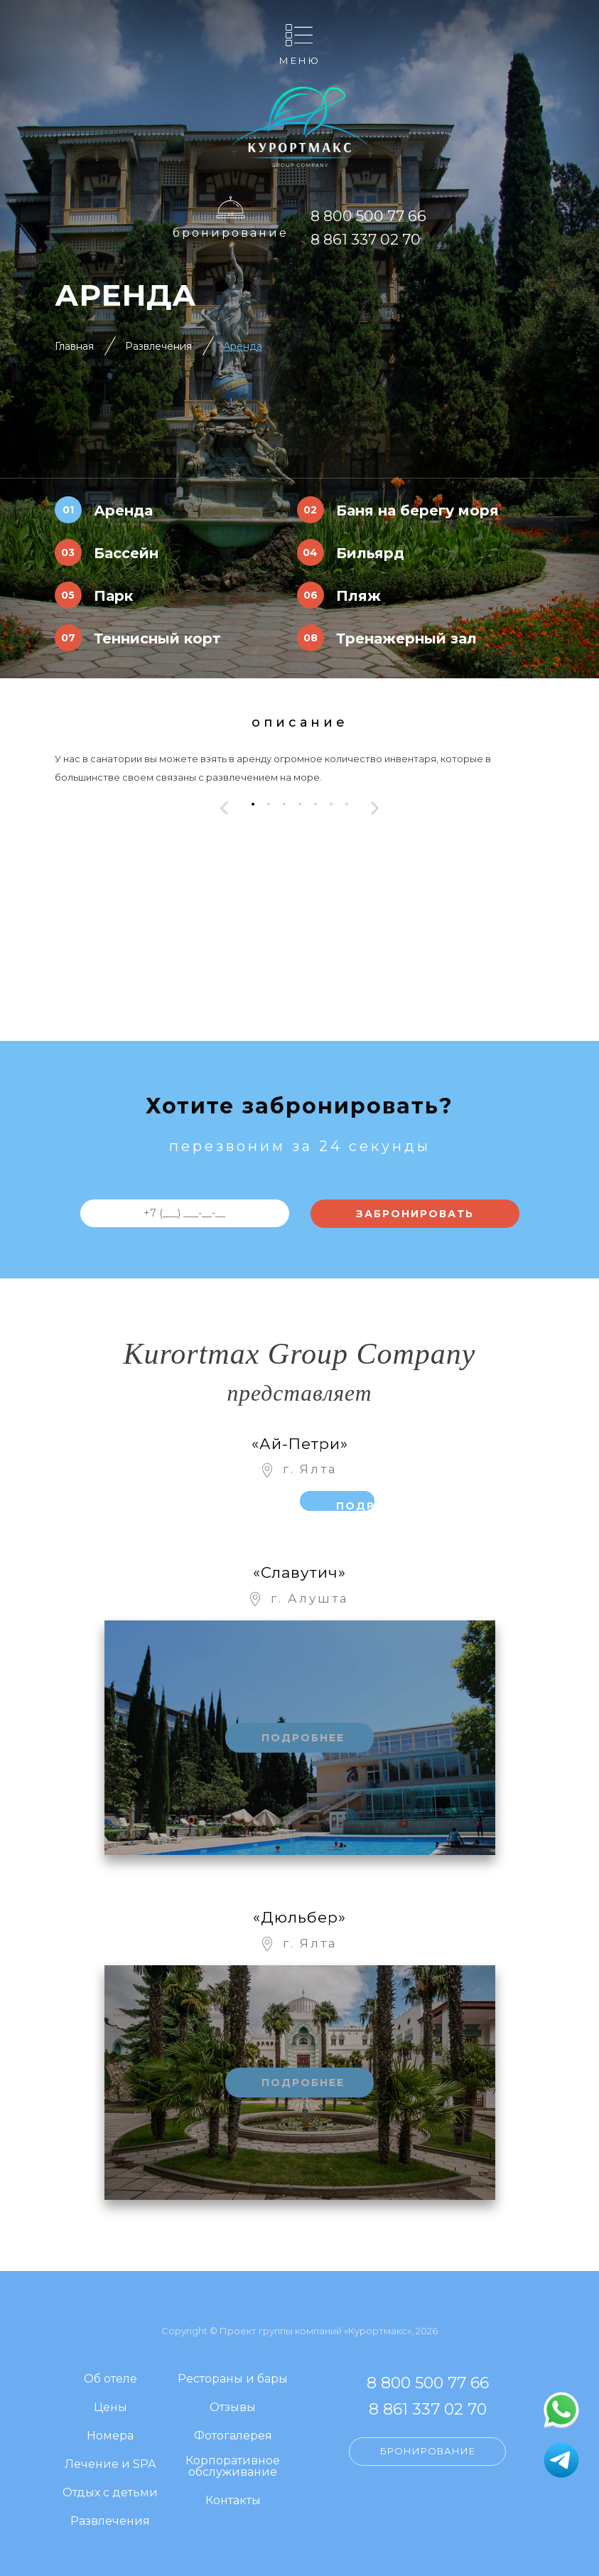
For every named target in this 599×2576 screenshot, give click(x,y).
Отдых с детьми (110, 2493)
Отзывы (233, 2408)
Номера (110, 2436)
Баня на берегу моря (417, 510)
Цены (110, 2408)
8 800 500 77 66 (368, 216)
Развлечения (158, 346)
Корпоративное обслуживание (232, 2467)
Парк (113, 595)
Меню (299, 60)
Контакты (233, 2501)
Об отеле (110, 2379)
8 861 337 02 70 (366, 239)
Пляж (358, 595)
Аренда (242, 346)
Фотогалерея (233, 2436)
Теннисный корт (157, 638)
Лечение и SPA (110, 2465)
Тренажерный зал (406, 638)
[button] (253, 804)
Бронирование (230, 233)
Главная (74, 346)
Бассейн (126, 553)
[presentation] (224, 808)
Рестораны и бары (233, 2379)
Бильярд (370, 553)
